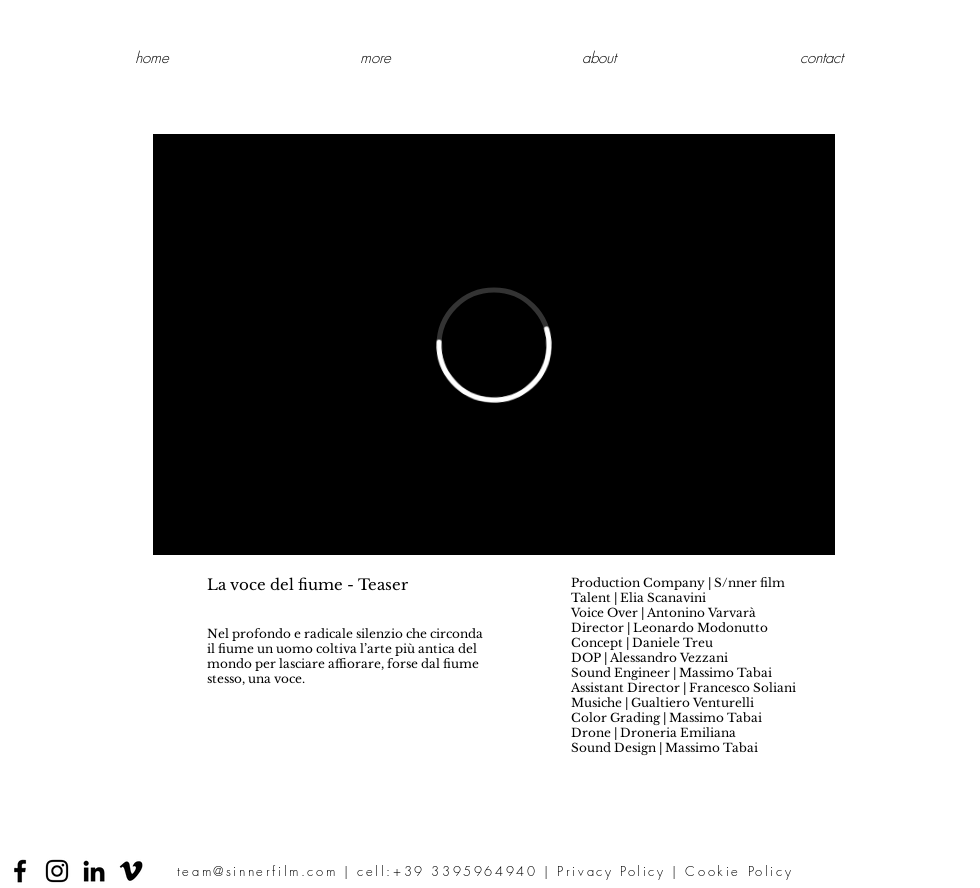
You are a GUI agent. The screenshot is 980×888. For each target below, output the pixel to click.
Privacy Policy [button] (611, 871)
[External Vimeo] (494, 344)
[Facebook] (20, 871)
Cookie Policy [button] (739, 871)
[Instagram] (57, 871)
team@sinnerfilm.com (257, 871)
